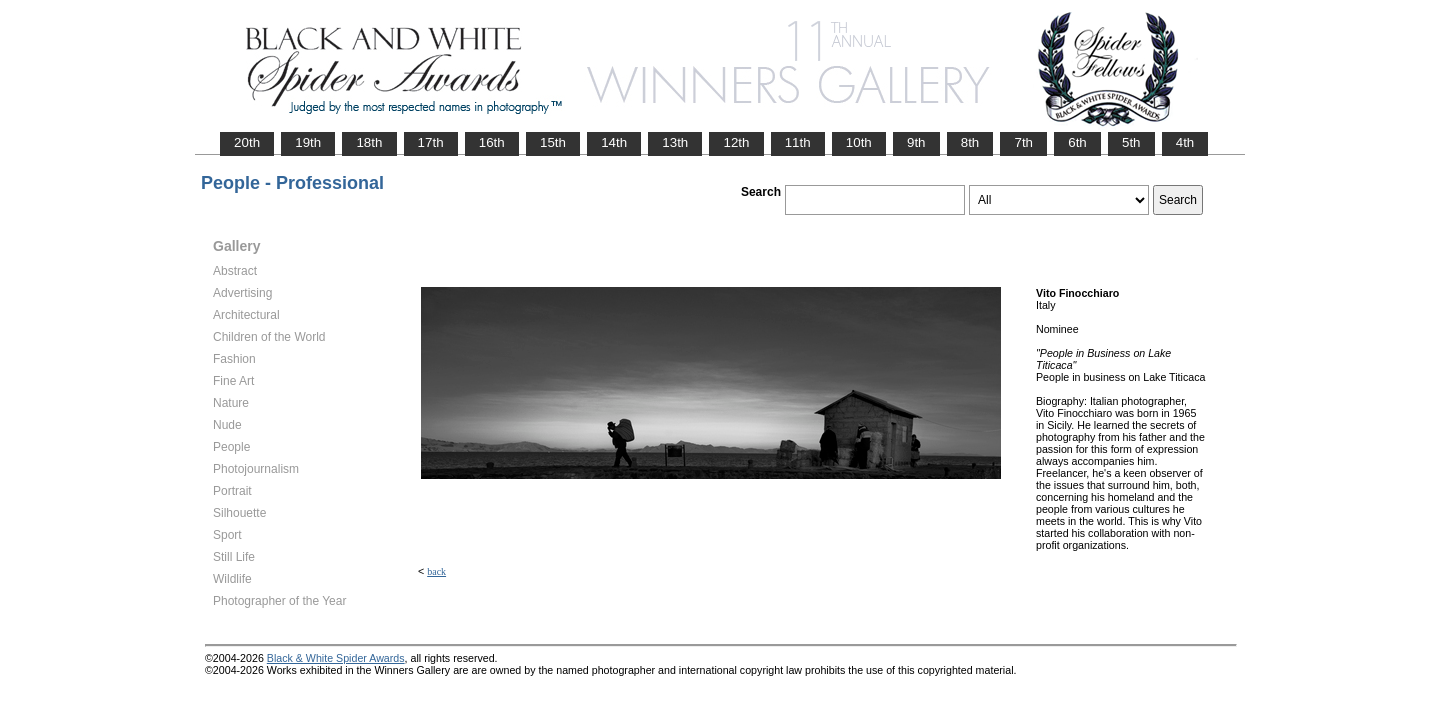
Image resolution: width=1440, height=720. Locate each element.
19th (308, 142)
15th (553, 142)
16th (492, 142)
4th (1185, 142)
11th (798, 142)
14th (614, 142)
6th (1077, 142)
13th (675, 142)
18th (369, 142)
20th (247, 142)
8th (970, 142)
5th (1131, 142)
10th (859, 142)
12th (736, 142)
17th (431, 142)
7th (1023, 142)
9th (916, 142)
